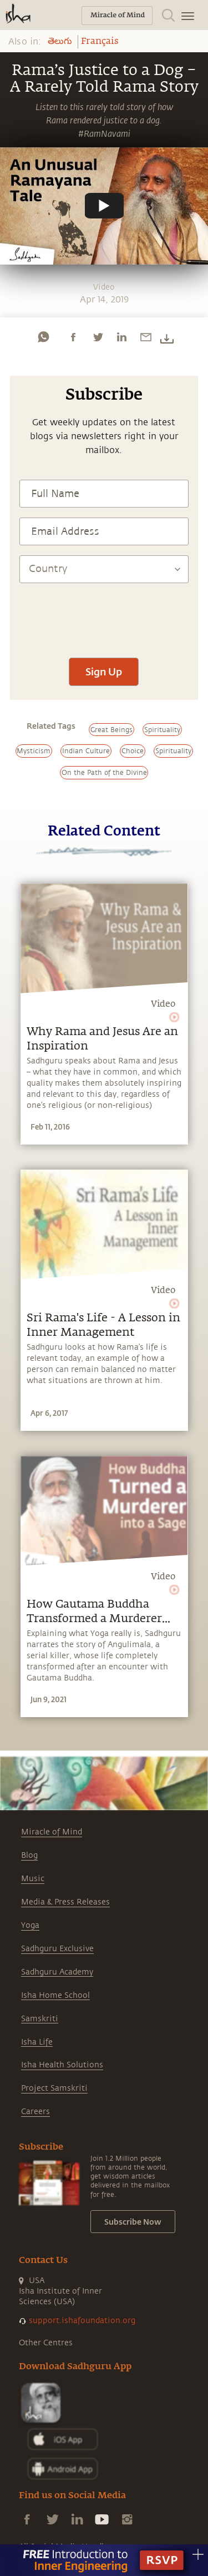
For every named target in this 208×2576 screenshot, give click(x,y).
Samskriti (39, 2019)
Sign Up (103, 671)
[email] (146, 337)
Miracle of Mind (51, 1832)
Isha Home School (55, 1995)
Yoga (30, 1925)
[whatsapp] (43, 337)
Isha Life (37, 2042)
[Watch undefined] (104, 205)
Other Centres (46, 2343)
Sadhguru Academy (57, 1972)
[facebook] (73, 337)
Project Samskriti (54, 2088)
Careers (35, 2111)
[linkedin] (121, 337)
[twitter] (97, 337)
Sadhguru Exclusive (57, 1949)
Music (32, 1878)
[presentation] (103, 614)
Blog (29, 1855)
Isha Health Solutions (62, 2065)
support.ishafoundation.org (82, 2320)
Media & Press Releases (65, 1902)
